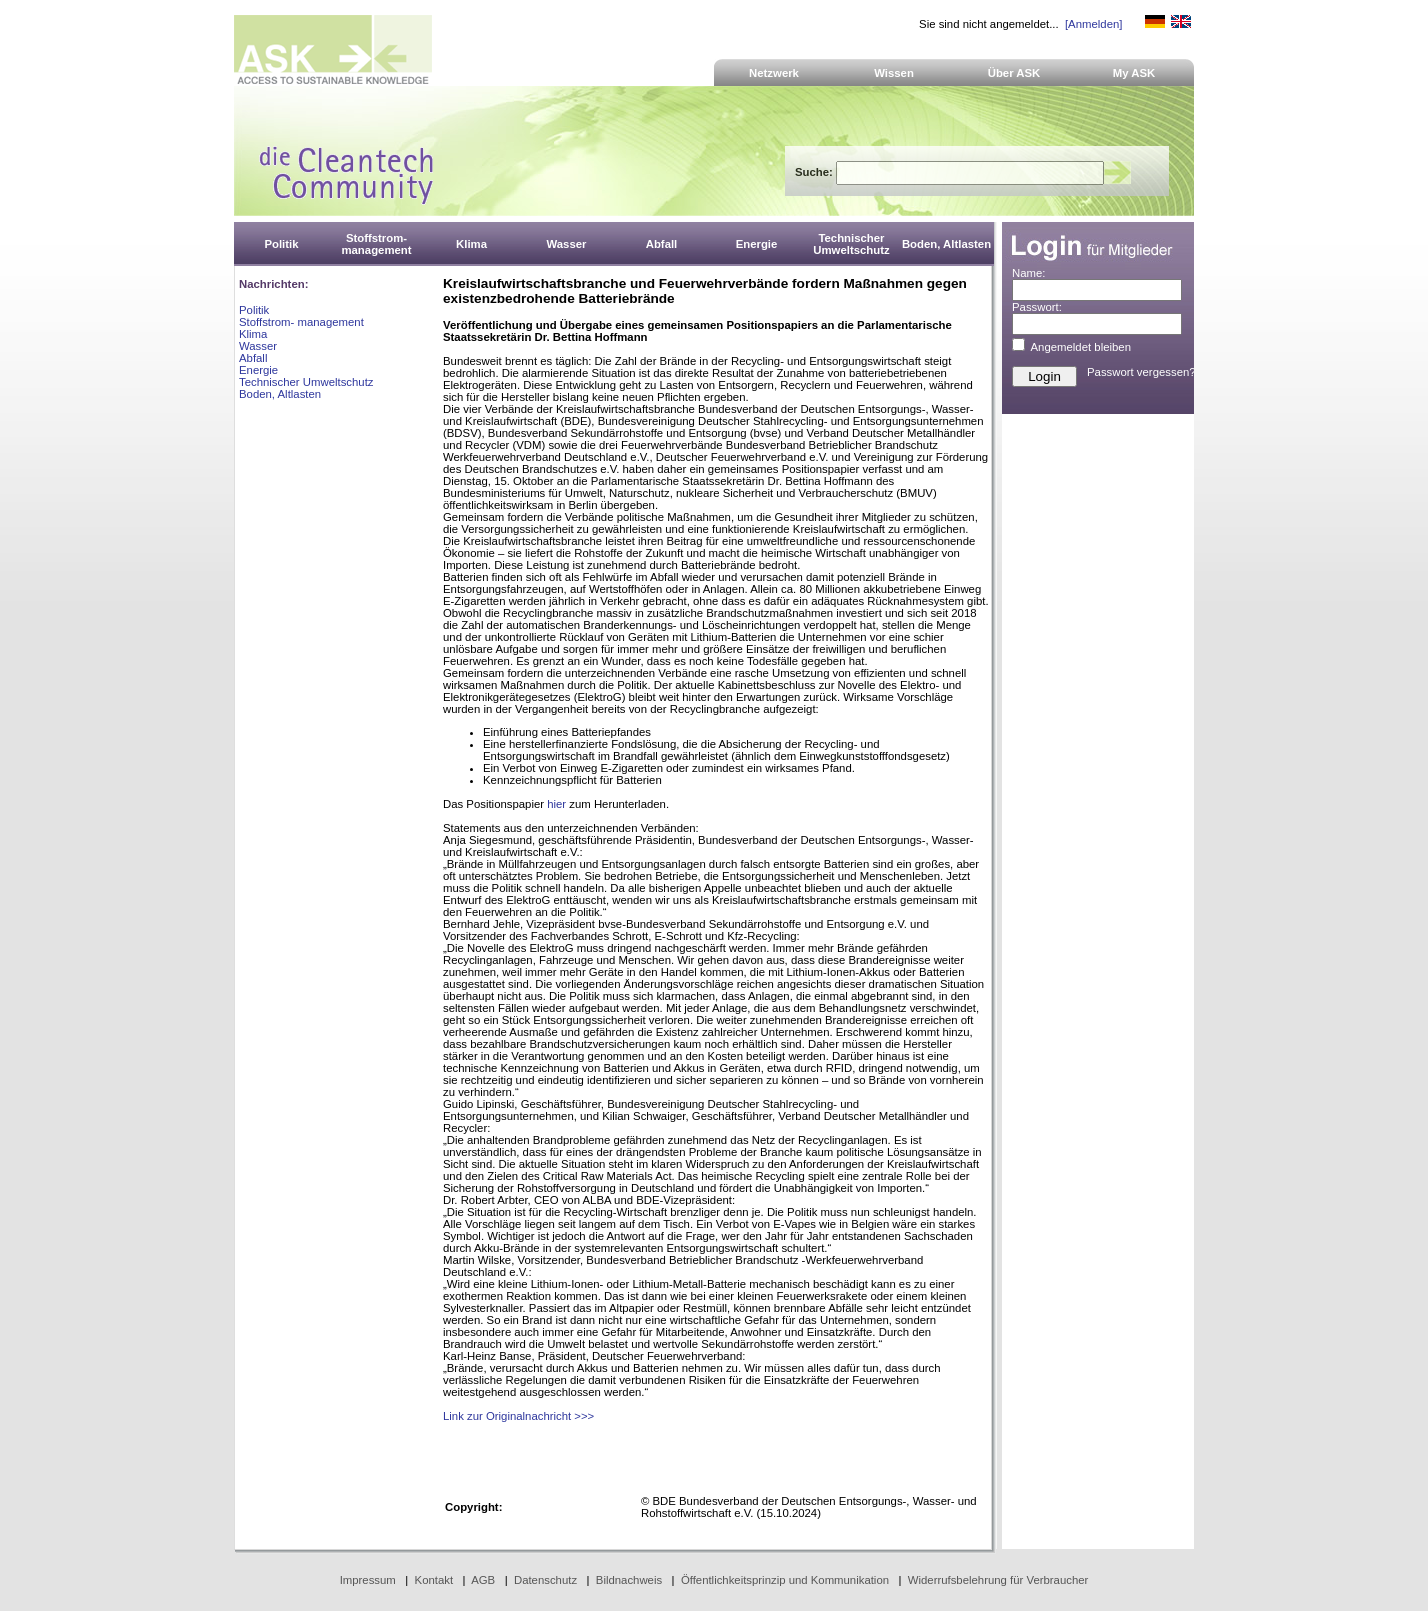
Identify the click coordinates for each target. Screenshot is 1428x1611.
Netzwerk (774, 73)
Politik (254, 310)
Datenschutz (545, 1580)
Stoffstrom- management (301, 322)
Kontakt (434, 1580)
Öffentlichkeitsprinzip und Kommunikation (785, 1580)
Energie (258, 370)
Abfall (253, 358)
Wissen (894, 73)
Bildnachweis (629, 1580)
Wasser (258, 346)
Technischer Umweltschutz (306, 382)
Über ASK (1014, 73)
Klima (253, 334)
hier (556, 804)
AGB (483, 1580)
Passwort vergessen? (1141, 372)
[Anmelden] (1093, 24)
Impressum (368, 1580)
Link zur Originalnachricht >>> (518, 1416)
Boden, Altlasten (280, 394)
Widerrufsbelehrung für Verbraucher (998, 1580)
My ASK (1134, 73)
